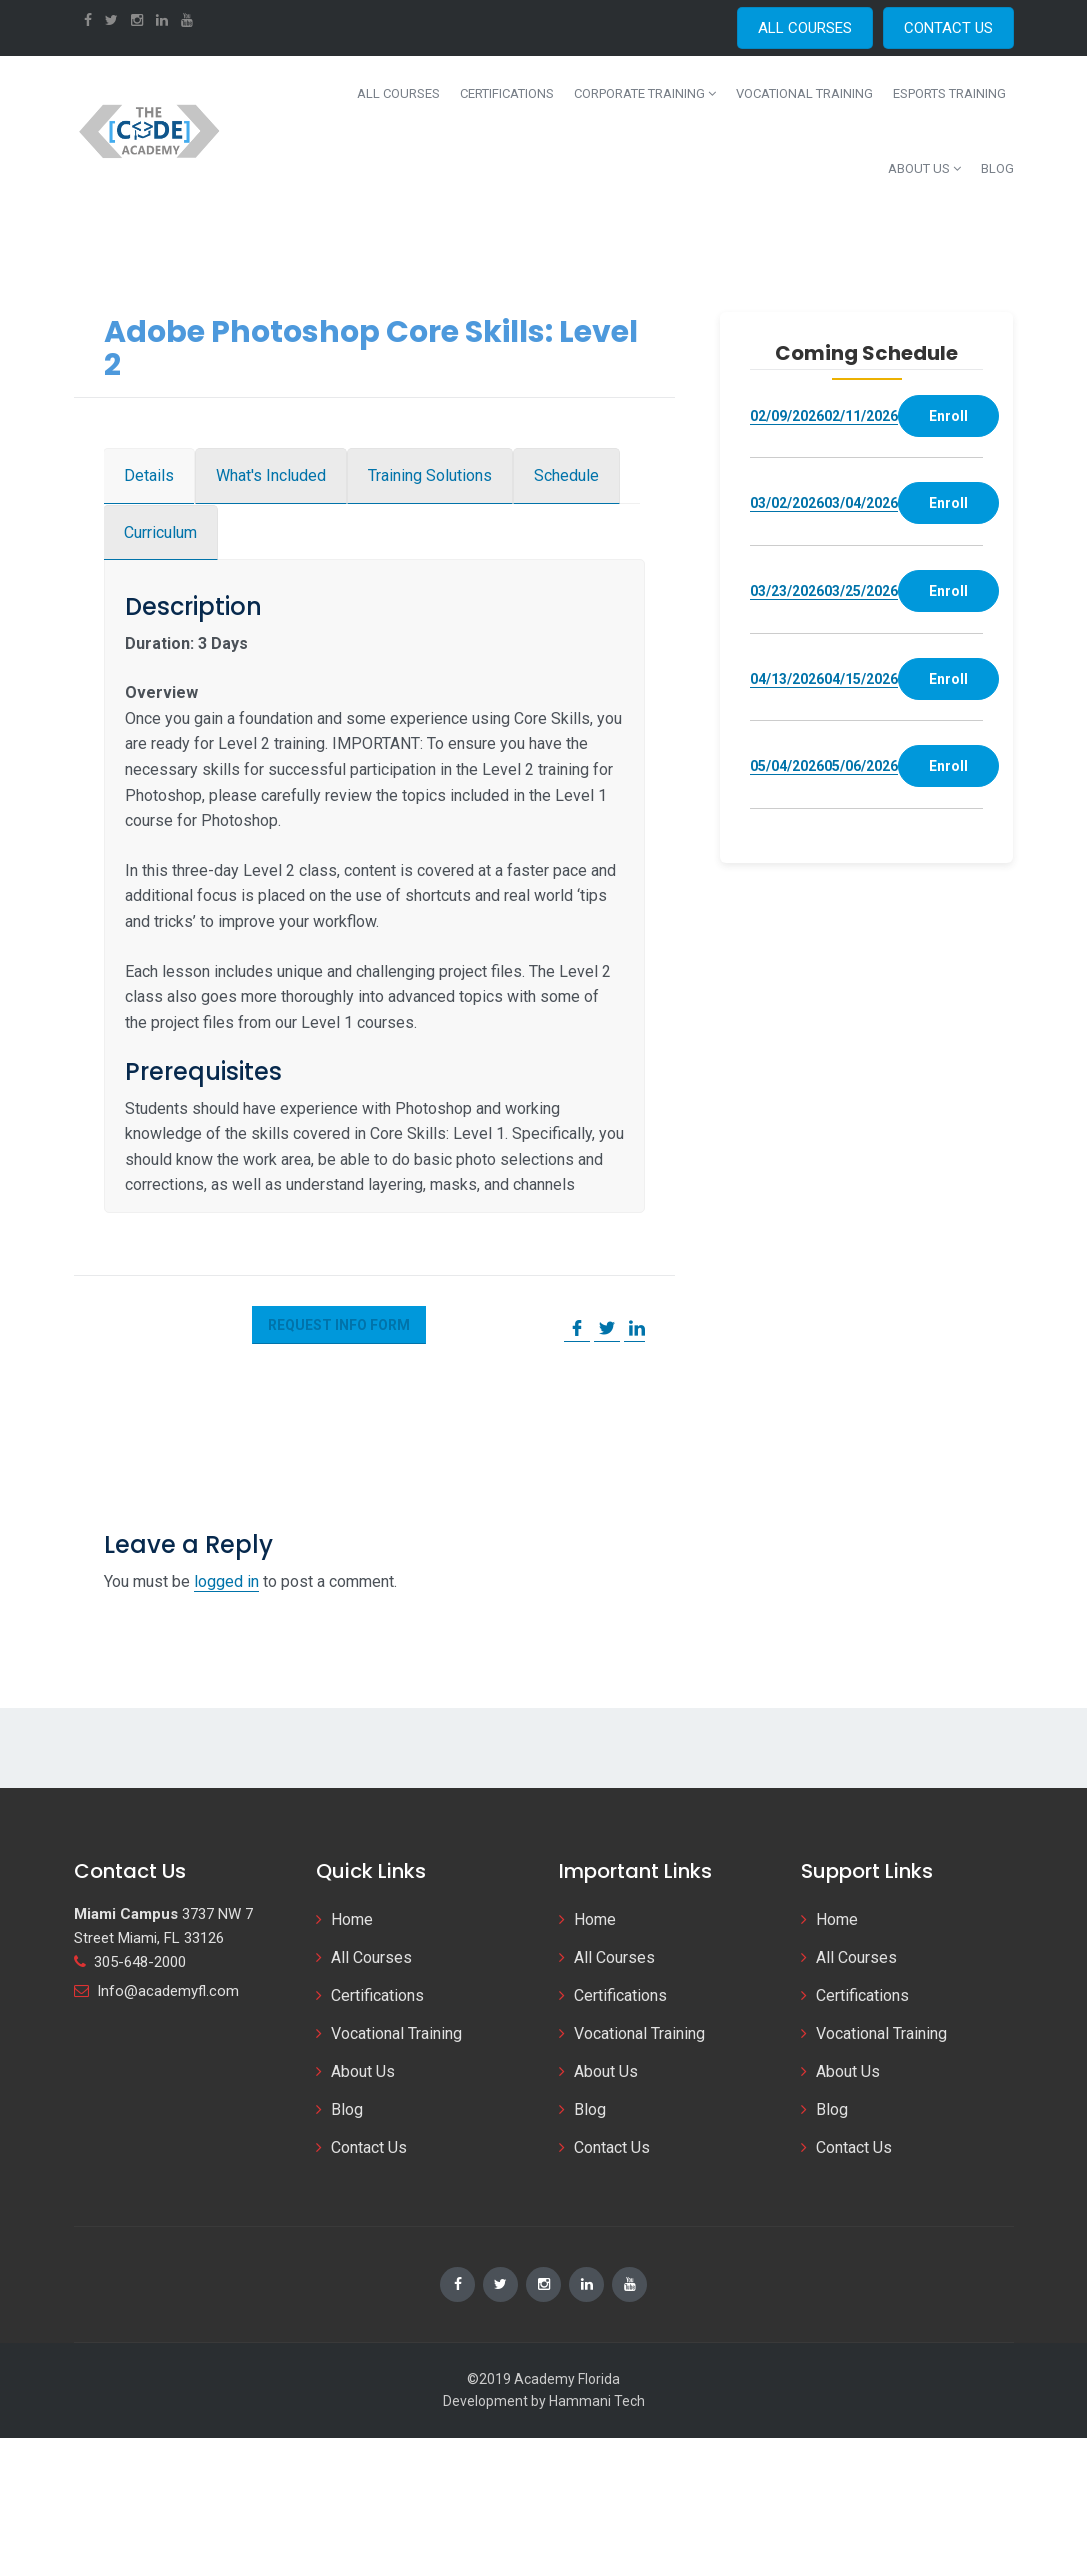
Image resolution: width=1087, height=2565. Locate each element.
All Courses (398, 93)
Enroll (948, 416)
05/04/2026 (787, 766)
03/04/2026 (861, 503)
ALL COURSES (805, 28)
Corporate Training (645, 93)
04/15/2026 (861, 679)
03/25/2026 (861, 591)
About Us (924, 168)
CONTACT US (948, 28)
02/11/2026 (861, 416)
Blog (997, 168)
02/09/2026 (787, 416)
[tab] (149, 476)
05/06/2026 (861, 766)
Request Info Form (339, 1325)
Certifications (507, 93)
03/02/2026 (787, 503)
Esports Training (949, 93)
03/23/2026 (787, 591)
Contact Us (369, 2147)
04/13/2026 (787, 679)
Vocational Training (804, 93)
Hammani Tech (597, 2401)
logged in (226, 1581)
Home (352, 1919)
